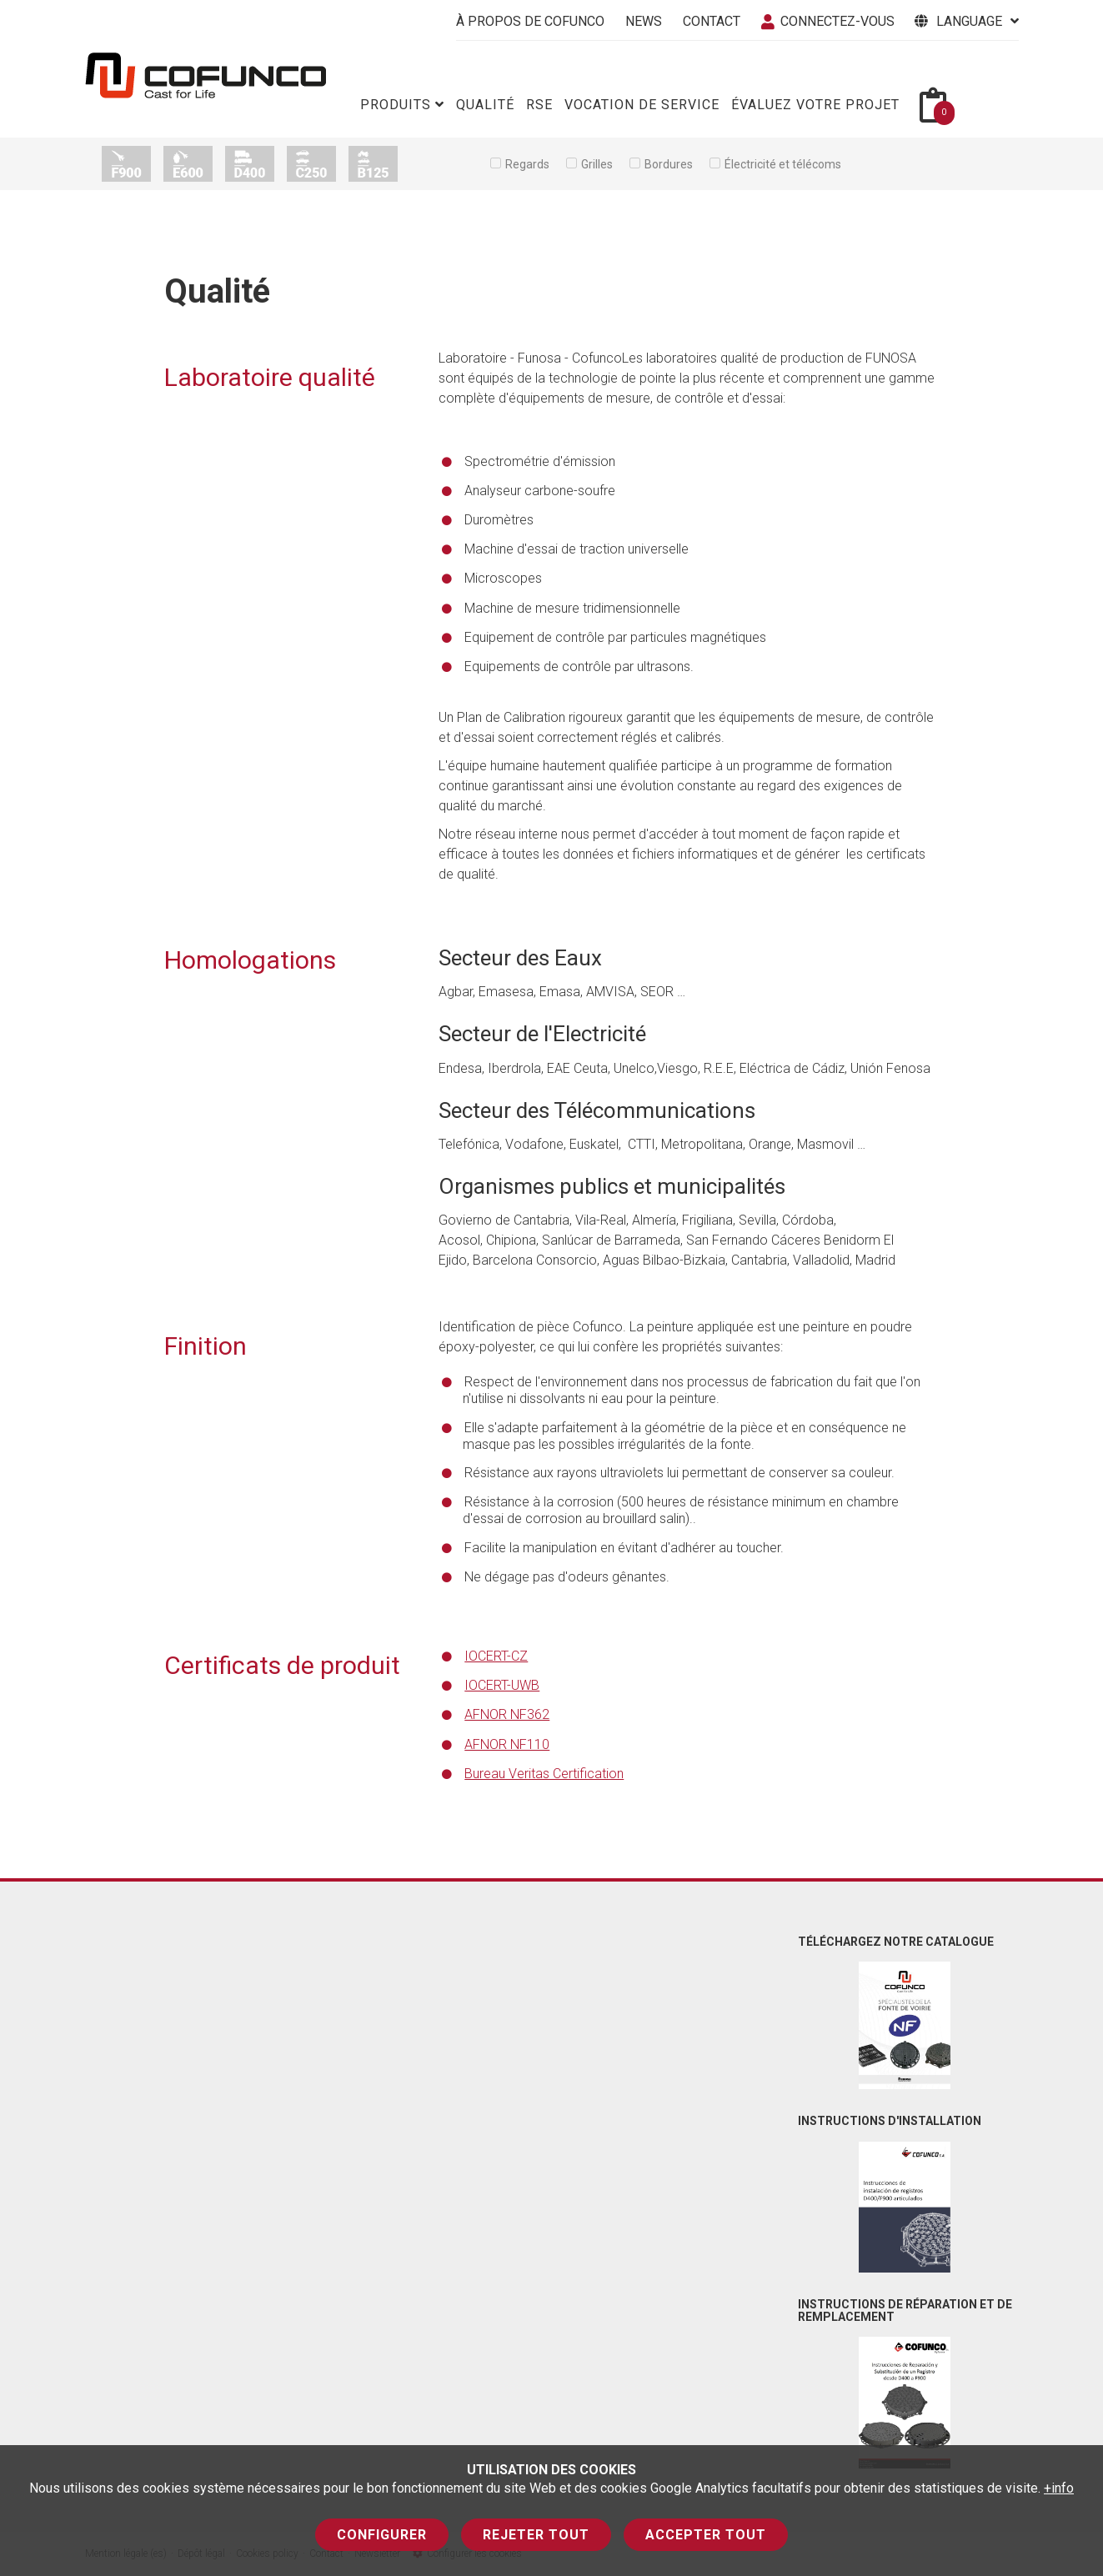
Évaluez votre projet (815, 105)
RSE (539, 105)
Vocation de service (641, 105)
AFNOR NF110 (506, 1744)
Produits (402, 105)
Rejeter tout (536, 2535)
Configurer (382, 2535)
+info (1059, 2488)
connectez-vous (828, 21)
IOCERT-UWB (501, 1685)
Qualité (485, 105)
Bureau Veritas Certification (544, 1774)
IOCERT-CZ (496, 1656)
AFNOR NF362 (506, 1714)
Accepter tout (705, 2535)
